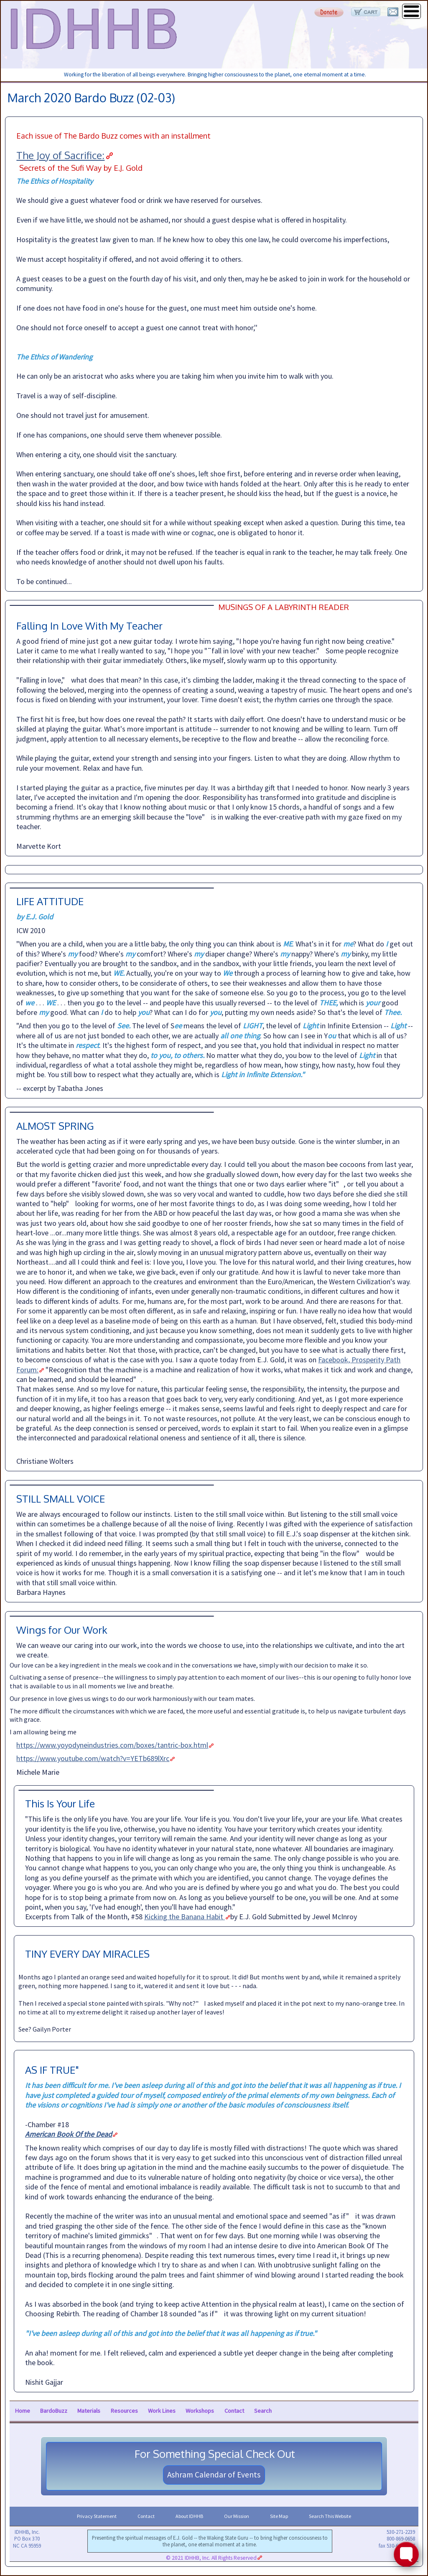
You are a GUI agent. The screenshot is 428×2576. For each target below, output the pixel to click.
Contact (234, 2410)
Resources (124, 2410)
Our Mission (236, 2516)
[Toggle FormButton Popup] (406, 2554)
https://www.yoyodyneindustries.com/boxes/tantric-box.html (112, 1745)
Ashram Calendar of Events (213, 2475)
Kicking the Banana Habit (184, 1916)
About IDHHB (189, 2516)
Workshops (200, 2410)
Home (22, 2410)
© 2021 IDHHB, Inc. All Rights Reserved (211, 2557)
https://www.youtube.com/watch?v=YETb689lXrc (92, 1758)
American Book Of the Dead (68, 2134)
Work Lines (162, 2410)
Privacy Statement (97, 2516)
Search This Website (330, 2516)
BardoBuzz (53, 2410)
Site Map (279, 2516)
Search (263, 2410)
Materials (88, 2410)
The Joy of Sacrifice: (60, 155)
